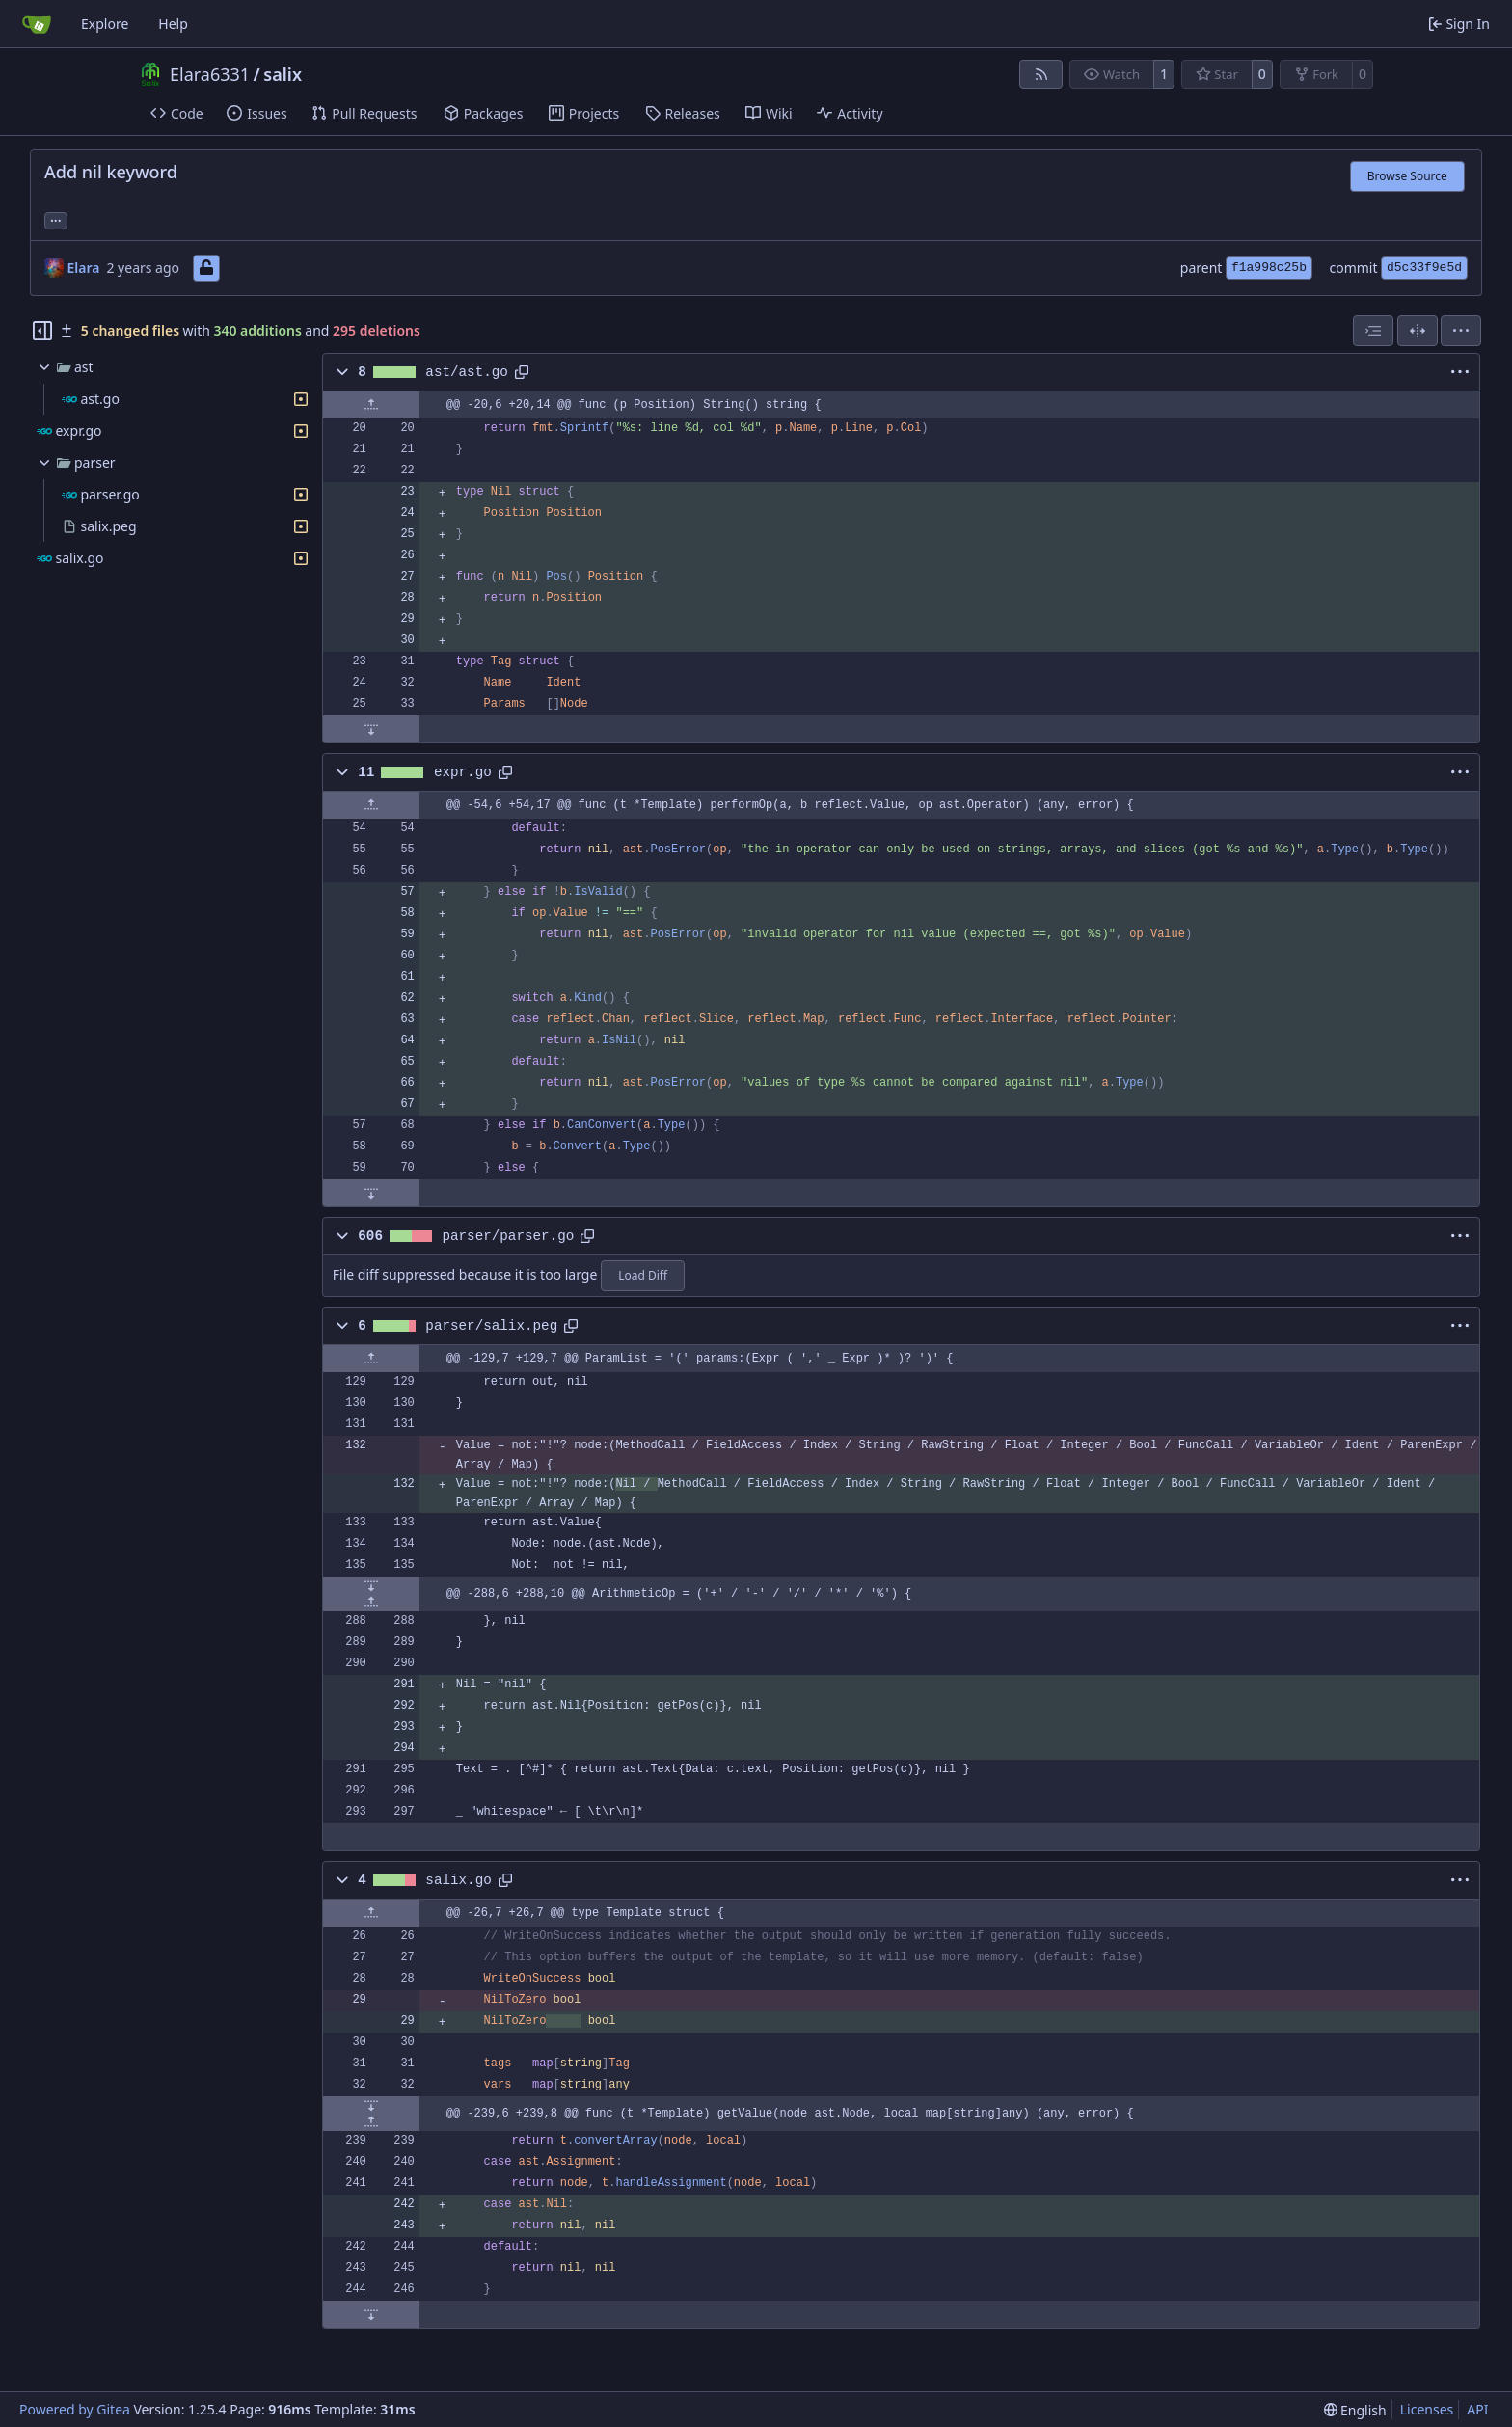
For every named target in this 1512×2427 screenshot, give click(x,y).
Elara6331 (210, 74)
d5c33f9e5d (1424, 267)
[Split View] (1417, 330)
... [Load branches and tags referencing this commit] (56, 219)
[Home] (37, 24)
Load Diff (642, 1275)
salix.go (458, 1880)
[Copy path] (521, 372)
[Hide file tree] (42, 330)
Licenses (1427, 2409)
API (1477, 2409)
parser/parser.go (508, 1236)
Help (173, 23)
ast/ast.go (466, 372)
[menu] (1461, 330)
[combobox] (1373, 330)
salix (282, 74)
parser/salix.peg (491, 1326)
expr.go (463, 772)
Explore (104, 23)
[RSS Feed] (1041, 74)
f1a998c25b (1269, 267)
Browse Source (1407, 176)
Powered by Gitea (74, 2409)
